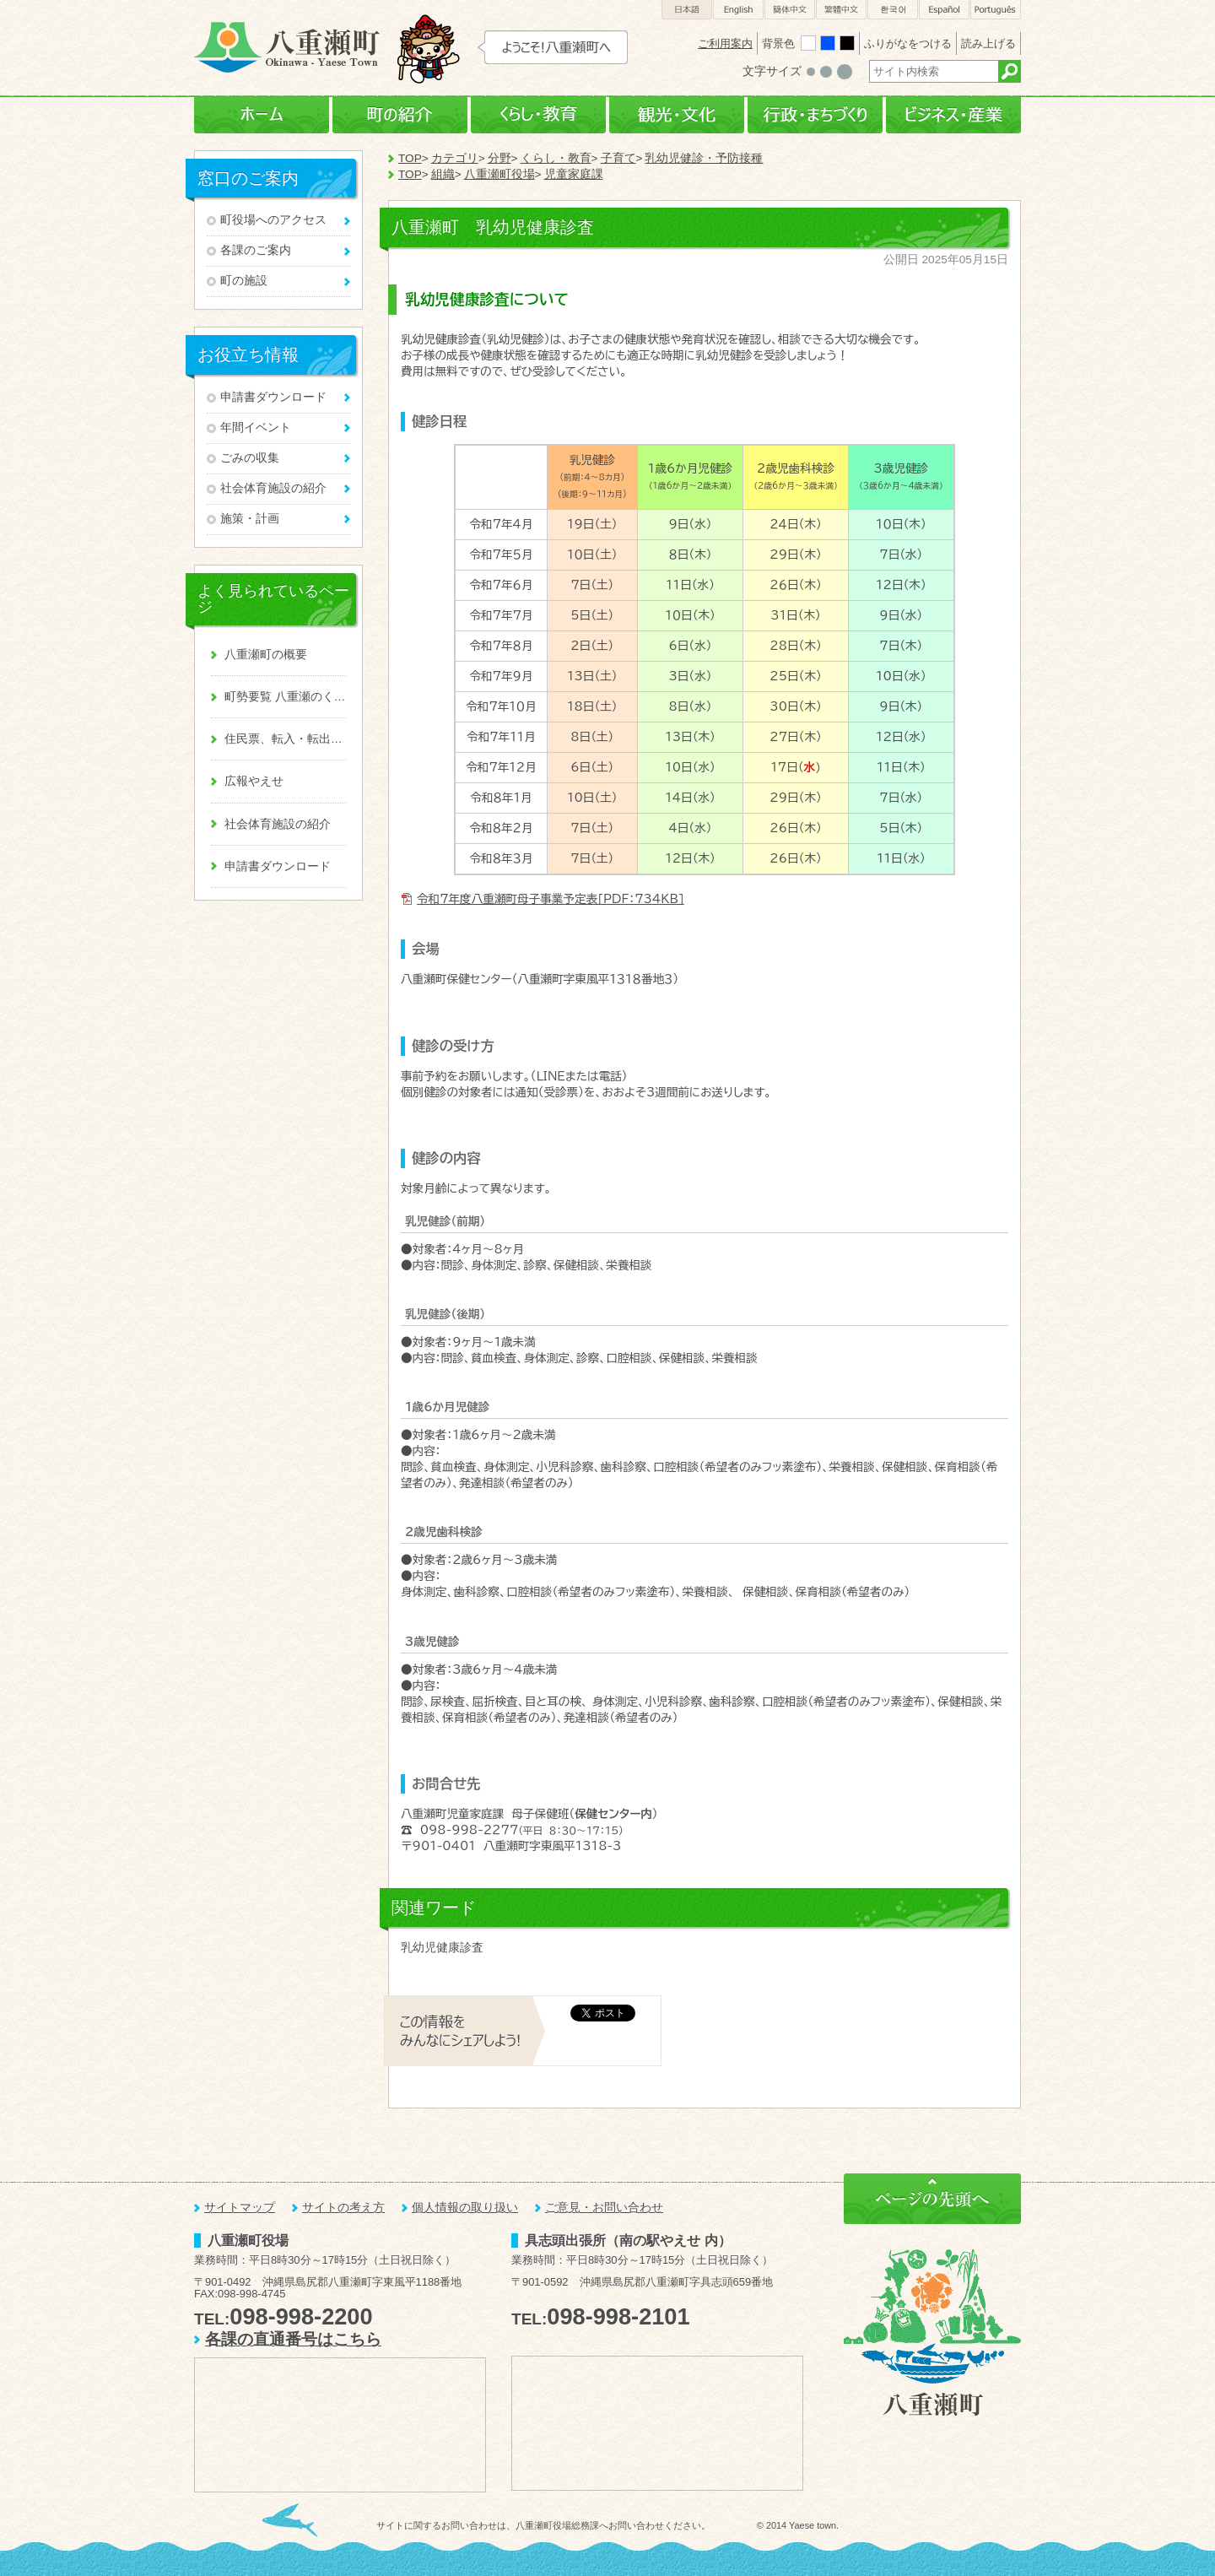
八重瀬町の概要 (265, 654)
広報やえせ (254, 781)
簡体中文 (789, 9)
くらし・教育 (538, 115)
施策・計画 (249, 518)
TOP (410, 158)
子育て (618, 158)
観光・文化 (676, 115)
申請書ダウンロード (273, 397)
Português (995, 9)
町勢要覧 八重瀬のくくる (285, 696)
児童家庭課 (573, 174)
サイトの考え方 (343, 2207)
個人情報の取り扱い (465, 2207)
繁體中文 (841, 9)
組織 (443, 174)
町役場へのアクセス (273, 220)
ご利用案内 (725, 43)
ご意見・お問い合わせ (604, 2207)
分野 (499, 158)
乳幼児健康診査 (442, 1947)
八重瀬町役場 (499, 174)
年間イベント (255, 427)
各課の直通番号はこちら (293, 2339)
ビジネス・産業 (953, 115)
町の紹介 (399, 115)
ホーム (261, 115)
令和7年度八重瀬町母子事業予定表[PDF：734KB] (550, 899)
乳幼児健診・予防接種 (704, 158)
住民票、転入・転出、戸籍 (285, 739)
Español (944, 9)
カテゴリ (454, 158)
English (738, 9)
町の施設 (243, 280)
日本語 (687, 9)
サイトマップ (239, 2207)
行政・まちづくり (815, 115)
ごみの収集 (249, 458)
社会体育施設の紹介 (273, 488)
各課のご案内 (255, 250)
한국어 (892, 9)
